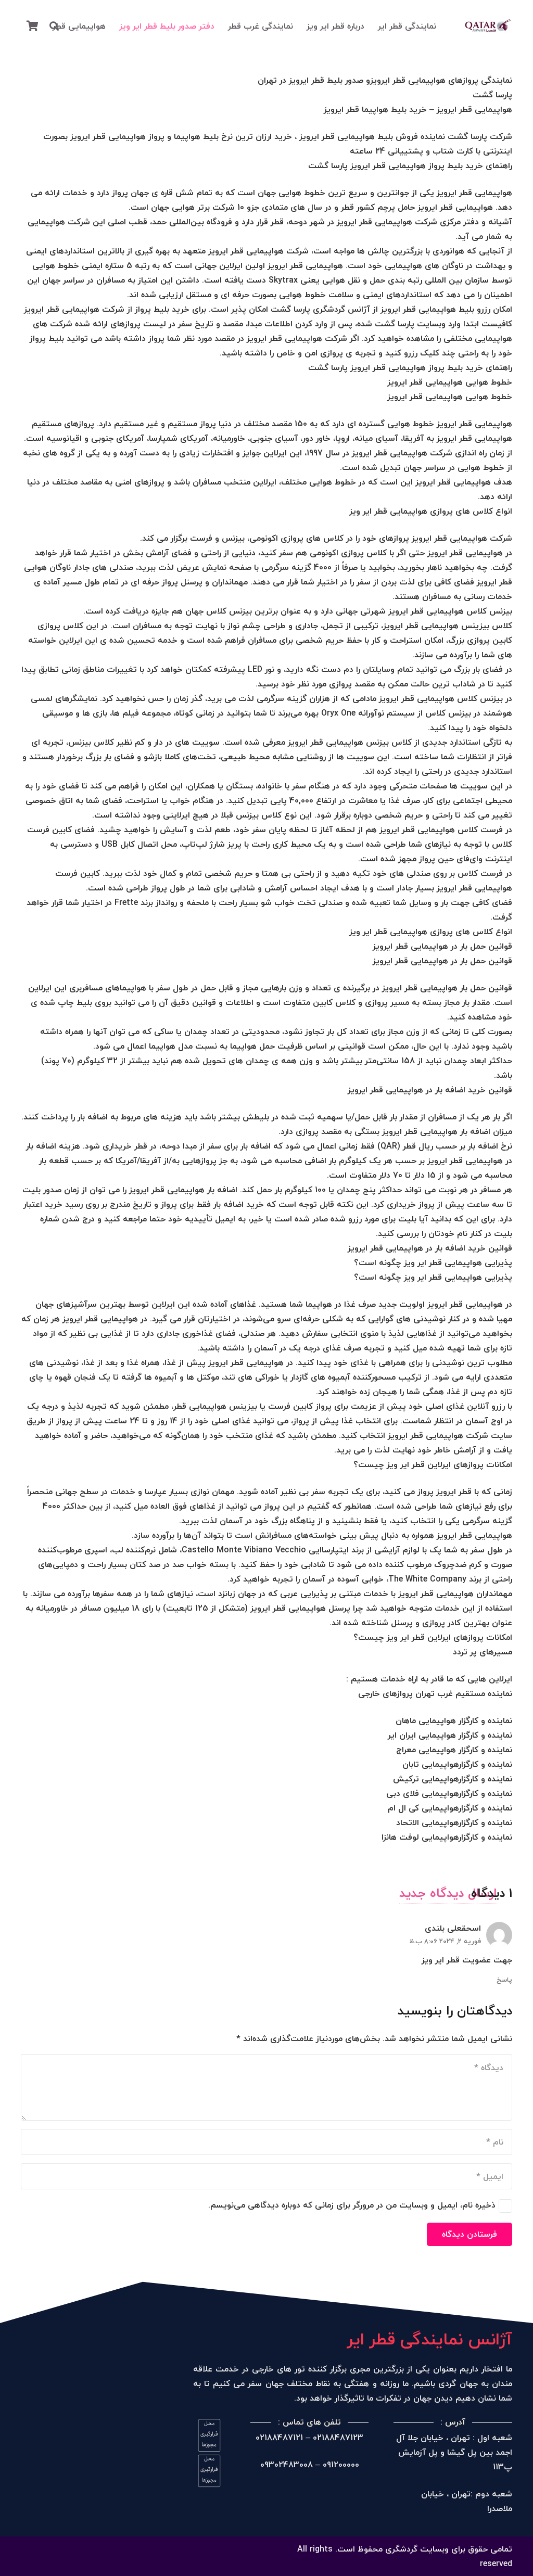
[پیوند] (488, 26)
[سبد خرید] (32, 26)
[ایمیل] (266, 2176)
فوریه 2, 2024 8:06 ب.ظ (445, 1941)
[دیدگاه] (266, 2087)
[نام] (266, 2142)
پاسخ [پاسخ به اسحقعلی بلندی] (504, 1979)
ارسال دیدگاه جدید (448, 1893)
